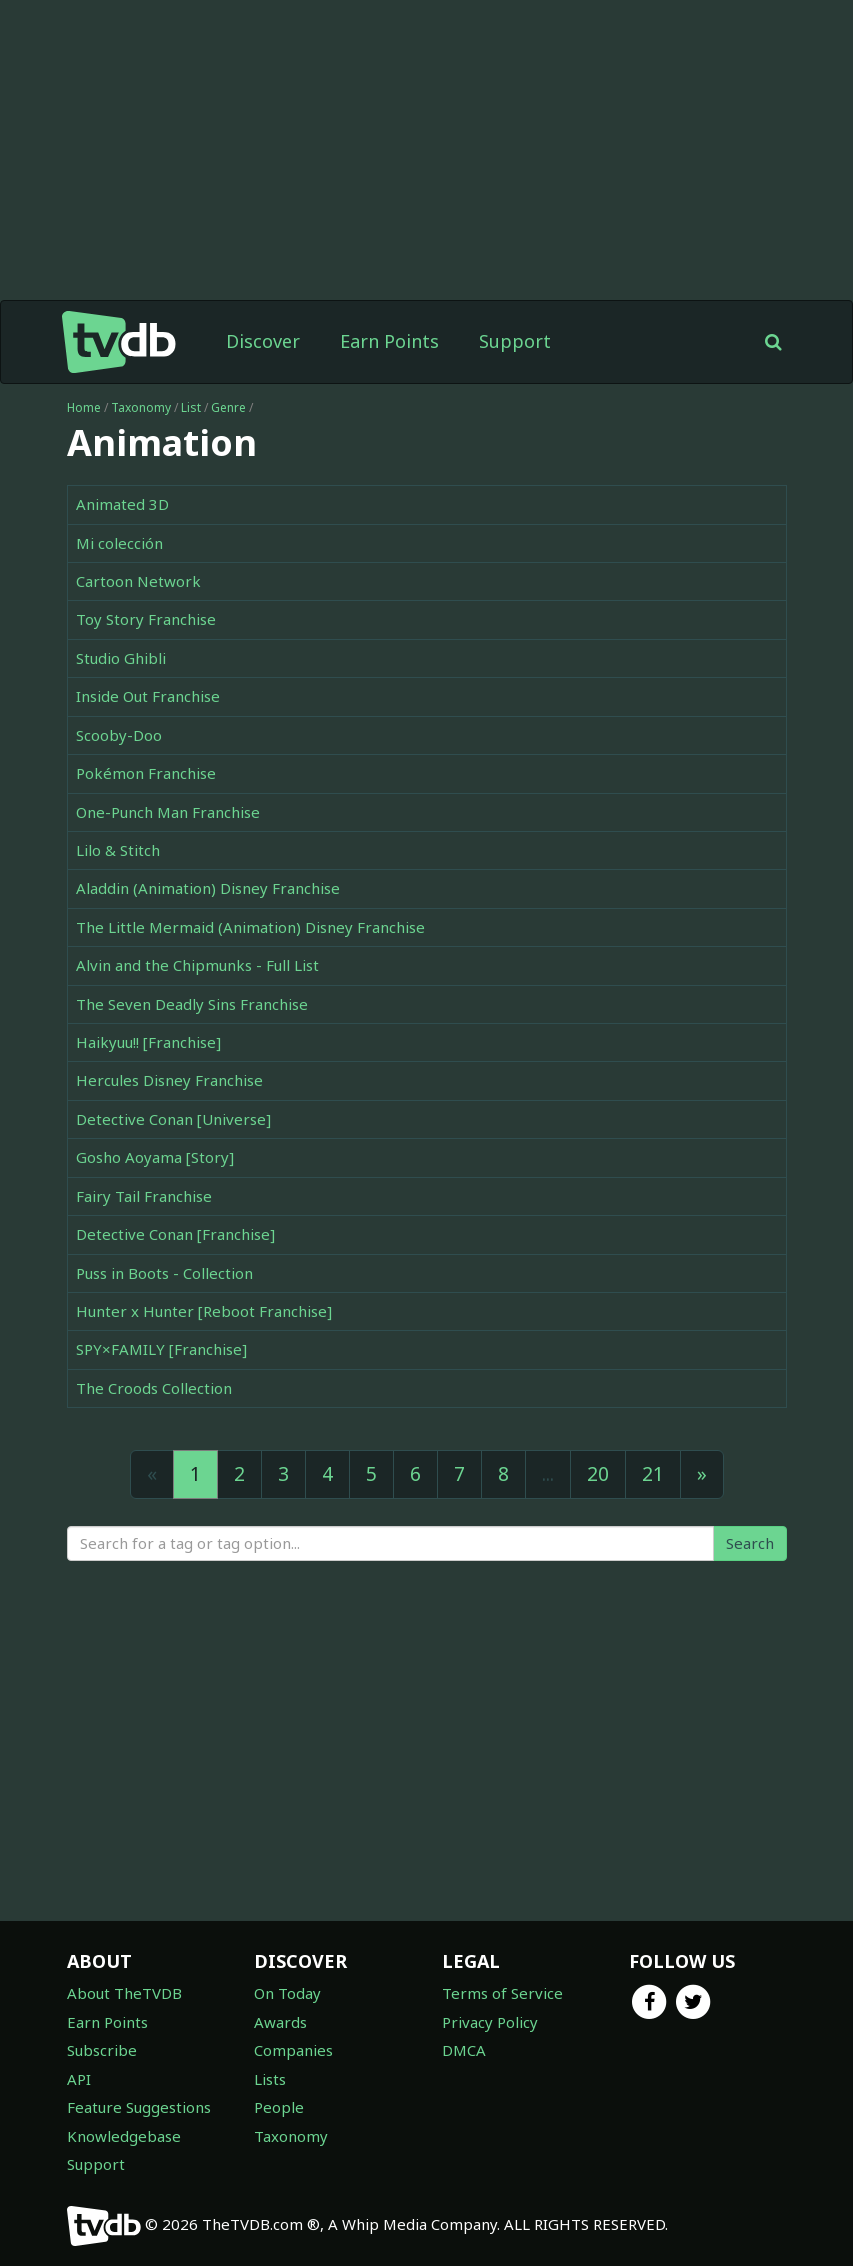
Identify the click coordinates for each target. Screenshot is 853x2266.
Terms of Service (502, 1993)
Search (750, 1543)
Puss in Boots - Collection (164, 1273)
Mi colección (119, 543)
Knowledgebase (124, 2136)
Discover (263, 341)
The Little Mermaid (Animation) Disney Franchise (250, 927)
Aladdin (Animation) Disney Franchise (208, 888)
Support (515, 341)
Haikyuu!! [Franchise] (148, 1042)
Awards (280, 2022)
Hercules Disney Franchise (169, 1080)
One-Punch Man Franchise (168, 812)
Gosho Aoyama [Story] (155, 1157)
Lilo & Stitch (118, 850)
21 (653, 1474)
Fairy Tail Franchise (144, 1196)
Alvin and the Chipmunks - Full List (197, 965)
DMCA (464, 2050)
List (191, 407)
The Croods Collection (154, 1388)
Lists (270, 2079)
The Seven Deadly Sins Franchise (192, 1004)
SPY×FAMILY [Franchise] (161, 1349)
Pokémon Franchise (146, 773)
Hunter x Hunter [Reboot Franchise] (204, 1311)
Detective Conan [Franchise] (175, 1234)
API (79, 2079)
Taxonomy (141, 407)
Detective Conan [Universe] (173, 1119)
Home (84, 407)
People (279, 2107)
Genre (228, 407)
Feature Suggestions (139, 2107)
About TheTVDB (124, 1993)
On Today (287, 1993)
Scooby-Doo (119, 735)
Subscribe (102, 2050)
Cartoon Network (138, 581)
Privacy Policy (490, 2022)
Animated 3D (122, 504)
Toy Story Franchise (146, 619)
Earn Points (389, 341)
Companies (293, 2050)
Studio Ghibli (121, 658)
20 (598, 1474)
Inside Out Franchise (148, 696)
